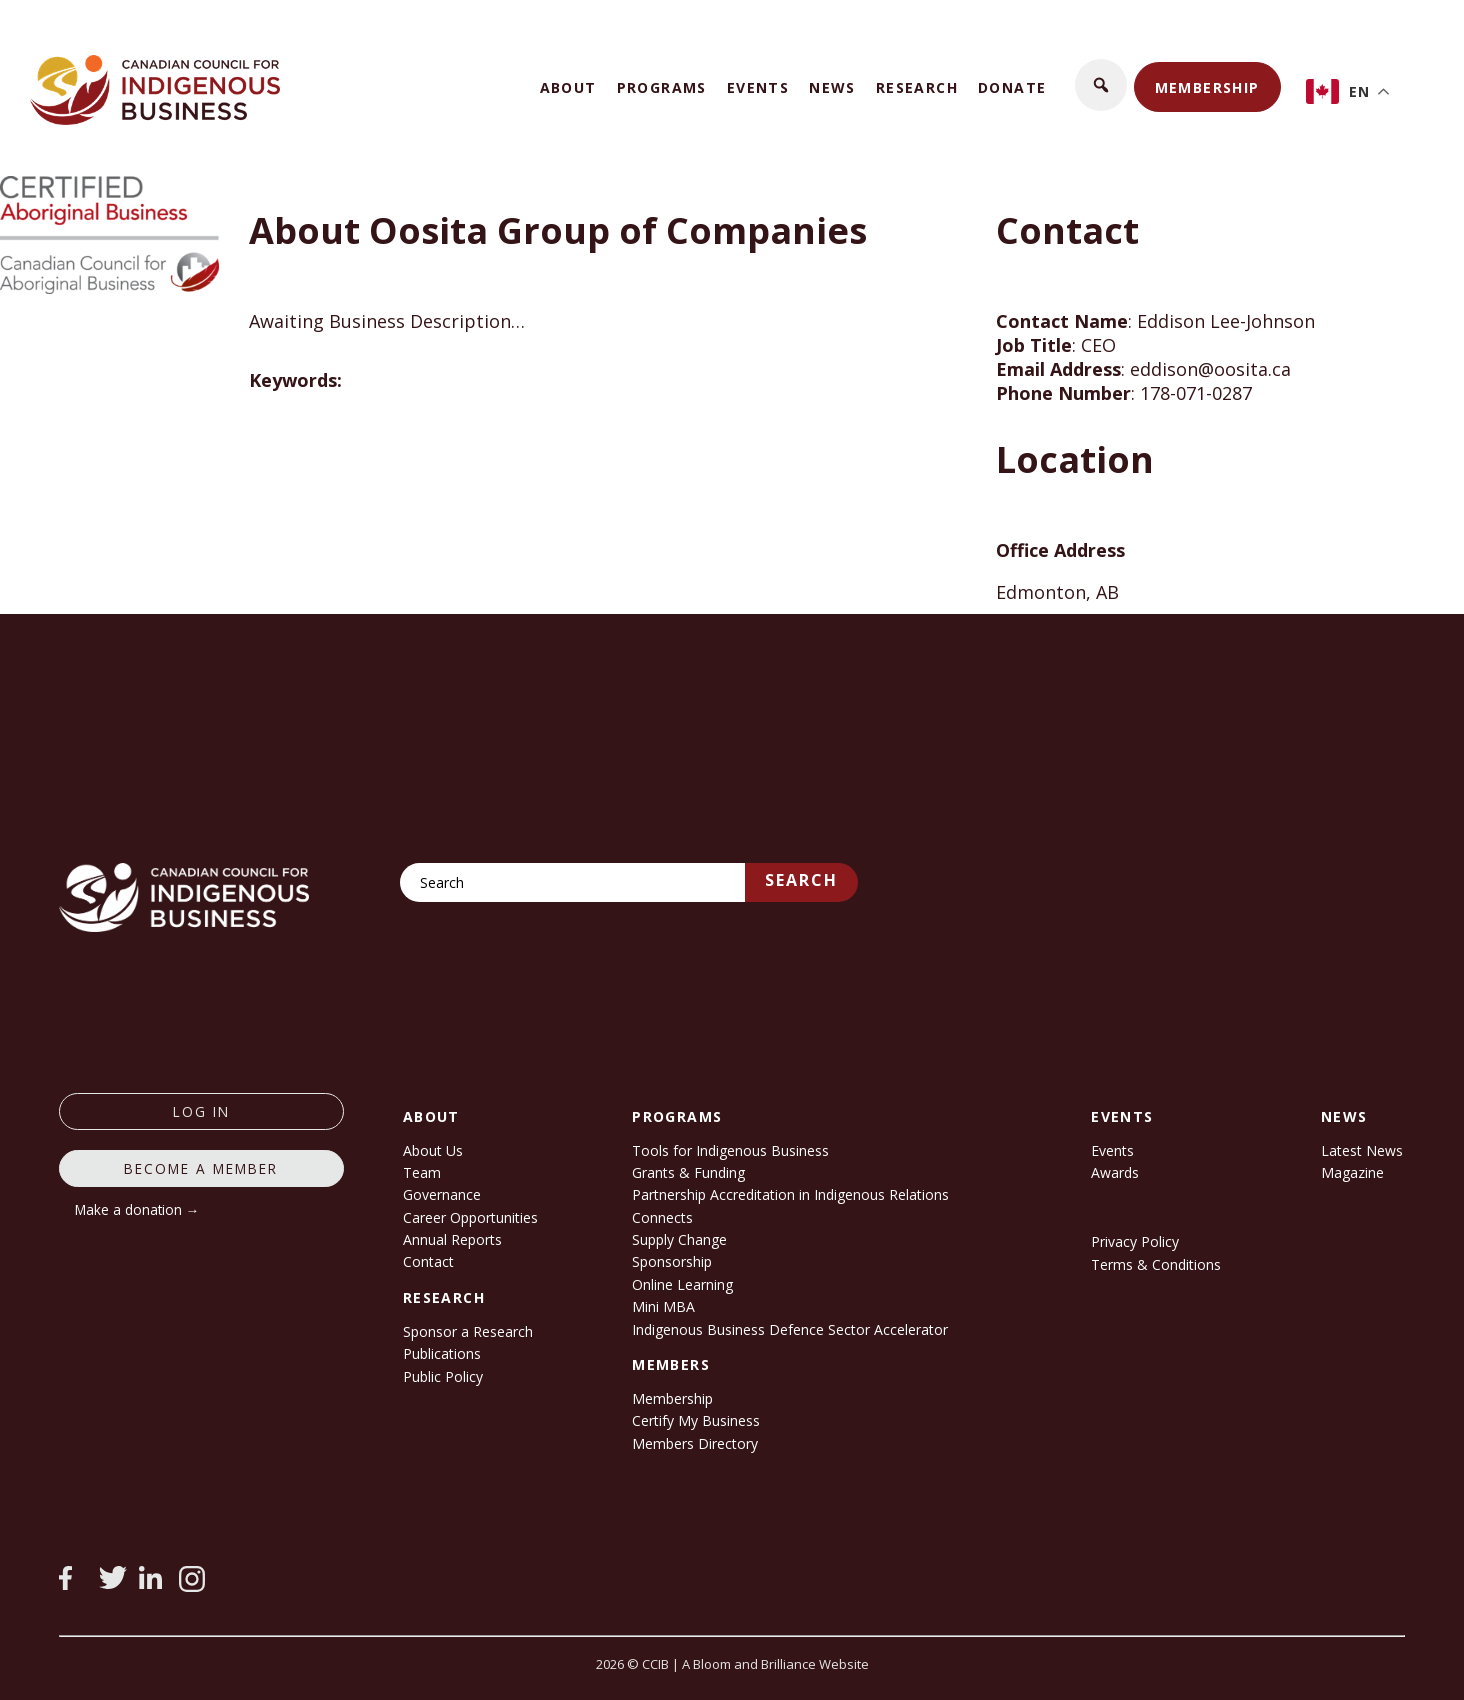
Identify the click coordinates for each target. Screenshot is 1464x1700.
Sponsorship (672, 1261)
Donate (1012, 87)
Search (801, 880)
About (568, 87)
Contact (428, 1261)
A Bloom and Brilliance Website (775, 1664)
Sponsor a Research (468, 1331)
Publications (442, 1353)
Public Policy (443, 1376)
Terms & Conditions (1156, 1264)
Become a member (201, 1168)
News (832, 87)
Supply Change (679, 1239)
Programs (662, 87)
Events (758, 87)
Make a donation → (137, 1209)
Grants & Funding (688, 1172)
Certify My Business (696, 1420)
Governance (442, 1194)
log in (201, 1111)
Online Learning (682, 1284)
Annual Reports (452, 1239)
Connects (662, 1217)
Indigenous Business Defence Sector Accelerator (790, 1329)
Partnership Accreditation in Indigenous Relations (790, 1194)
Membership (1207, 87)
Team (422, 1172)
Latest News (1362, 1150)
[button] (1101, 85)
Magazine (1352, 1172)
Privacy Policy (1135, 1241)
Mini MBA (663, 1306)
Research (917, 87)
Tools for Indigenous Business (730, 1150)
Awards (1115, 1172)
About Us (433, 1150)
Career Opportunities (470, 1217)
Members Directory (695, 1443)
